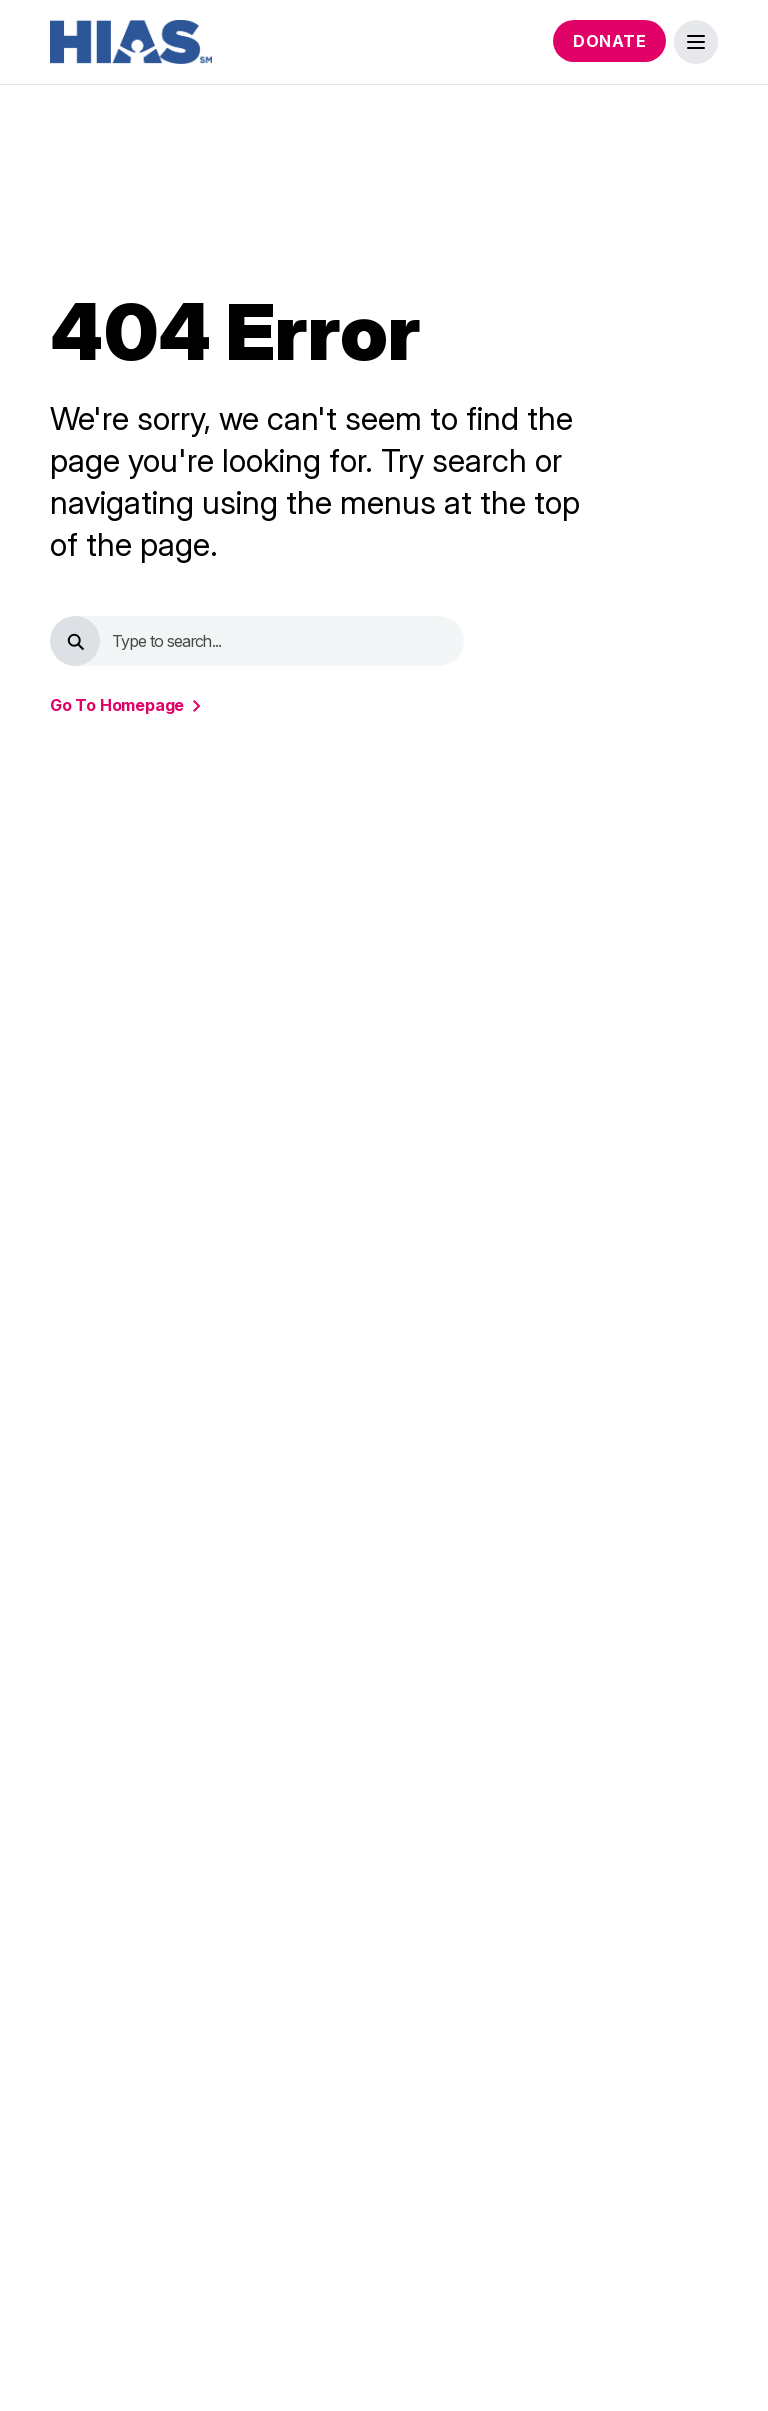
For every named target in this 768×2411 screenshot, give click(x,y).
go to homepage (117, 705)
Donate (609, 41)
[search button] (75, 641)
